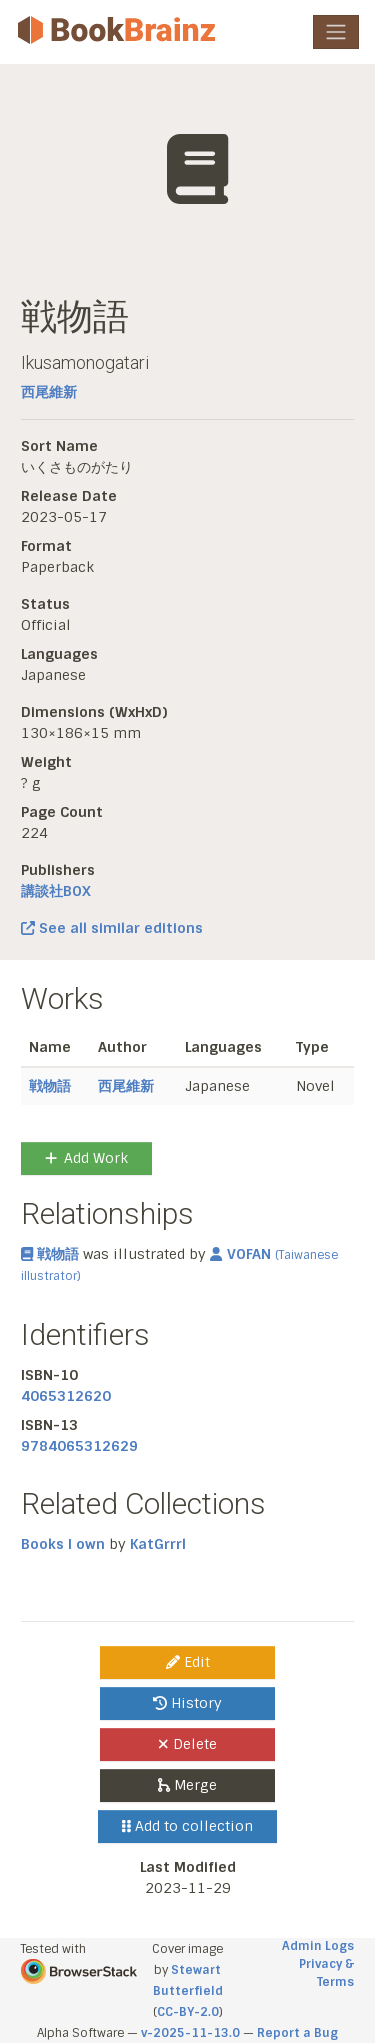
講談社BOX (56, 891)
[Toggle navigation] (336, 32)
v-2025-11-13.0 (190, 2033)
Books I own (63, 1544)
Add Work (86, 1158)
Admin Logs (318, 1946)
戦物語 (50, 1086)
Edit (188, 1662)
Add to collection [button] (187, 1826)
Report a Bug (297, 2033)
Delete (187, 1744)
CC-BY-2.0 (188, 2012)
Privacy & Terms (326, 1973)
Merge (187, 1785)
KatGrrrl (158, 1544)
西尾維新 (49, 392)
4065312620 (66, 1396)
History (187, 1703)
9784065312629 (79, 1446)
